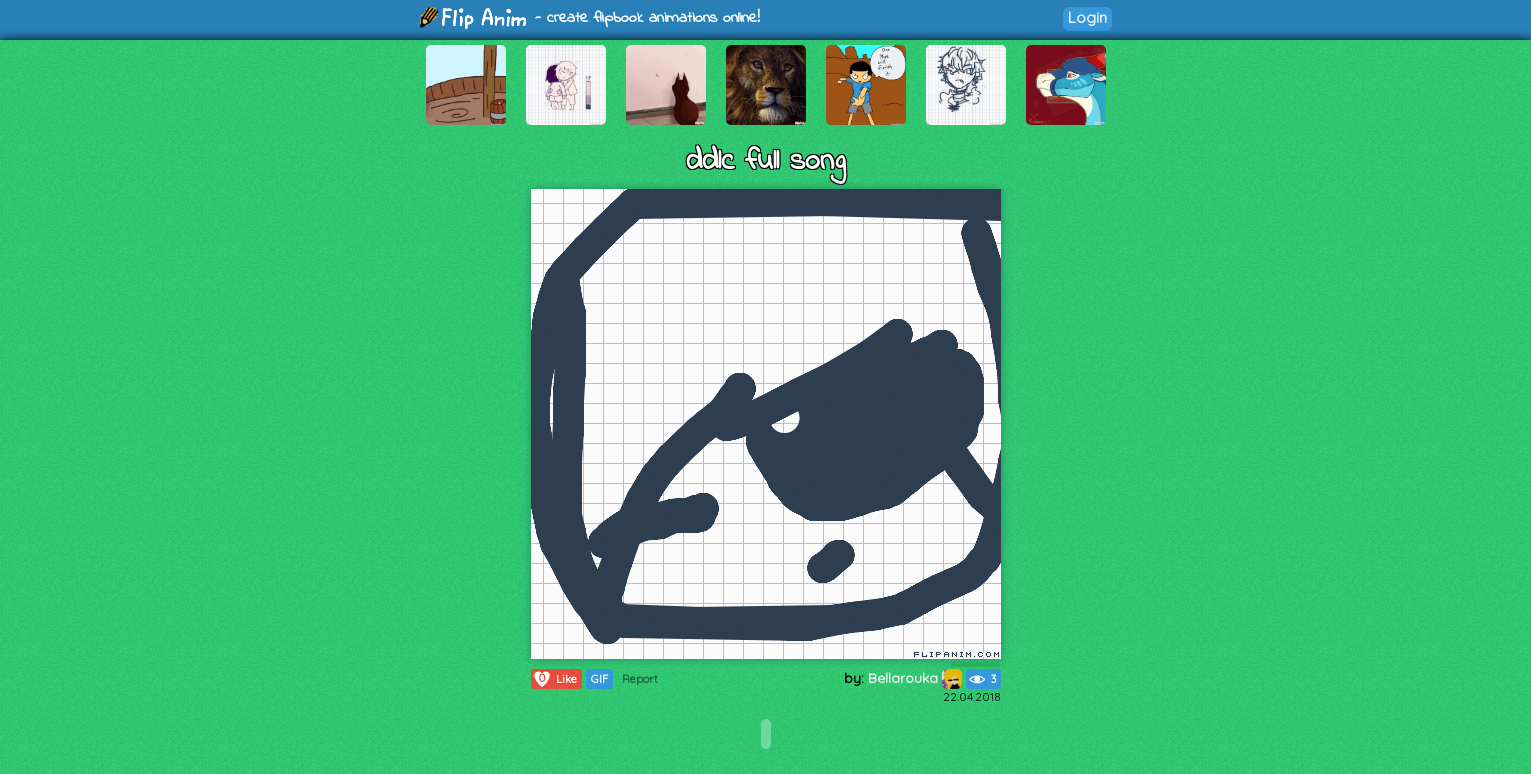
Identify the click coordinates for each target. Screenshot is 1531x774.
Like (554, 679)
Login (1087, 17)
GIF (599, 679)
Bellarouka (915, 678)
